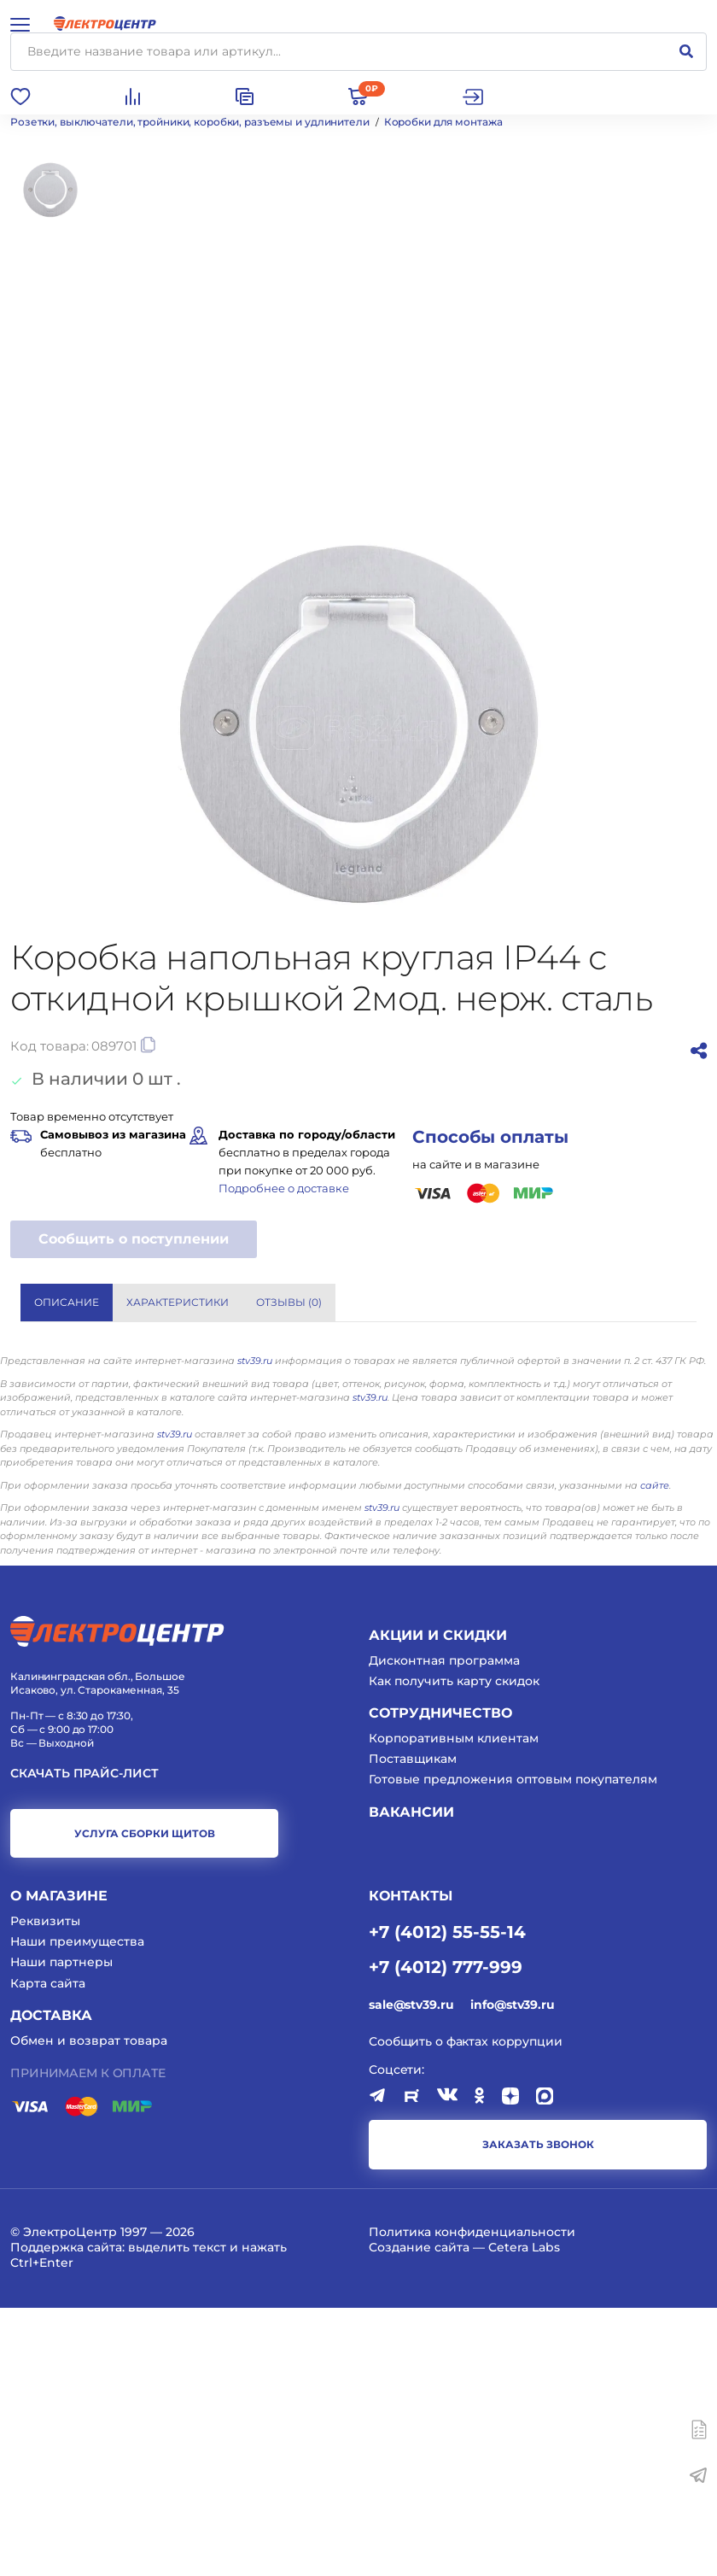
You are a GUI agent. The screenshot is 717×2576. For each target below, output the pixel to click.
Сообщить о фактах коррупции (466, 2309)
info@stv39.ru (512, 2272)
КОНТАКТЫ (410, 2164)
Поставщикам (413, 2026)
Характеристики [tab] (177, 1302)
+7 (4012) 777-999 (445, 2234)
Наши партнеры (61, 2230)
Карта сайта (47, 2250)
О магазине (59, 2164)
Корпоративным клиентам (454, 2006)
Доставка (51, 2283)
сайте (654, 1753)
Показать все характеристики (591, 1454)
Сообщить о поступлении (133, 1239)
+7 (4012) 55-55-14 (447, 2199)
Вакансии (411, 2079)
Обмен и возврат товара (88, 2307)
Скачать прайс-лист (84, 2041)
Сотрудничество (440, 1981)
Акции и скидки (438, 1903)
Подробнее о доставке (284, 1188)
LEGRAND (395, 1521)
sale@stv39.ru (411, 2272)
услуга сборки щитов (144, 2101)
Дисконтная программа (444, 1928)
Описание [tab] (66, 1302)
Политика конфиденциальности (472, 2500)
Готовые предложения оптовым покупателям (513, 2047)
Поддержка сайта (66, 2515)
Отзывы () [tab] (289, 1302)
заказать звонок (538, 2412)
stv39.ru (254, 1629)
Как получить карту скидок (454, 1949)
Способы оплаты (490, 1137)
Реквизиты (45, 2189)
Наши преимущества (77, 2209)
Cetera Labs (524, 2515)
